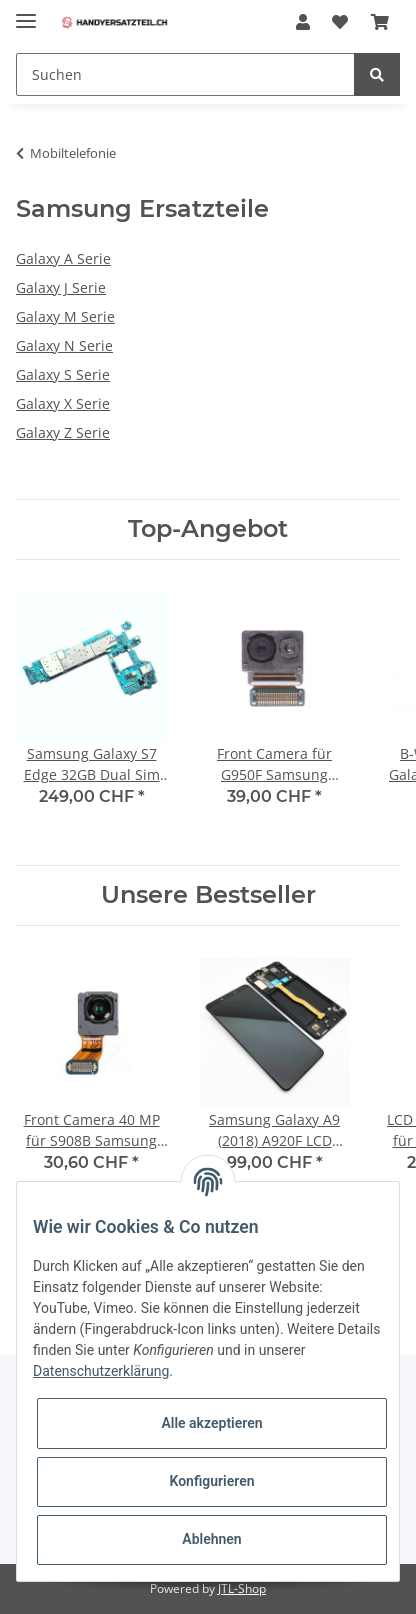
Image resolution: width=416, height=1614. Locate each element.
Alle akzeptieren (211, 1423)
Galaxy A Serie (63, 258)
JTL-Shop (242, 1588)
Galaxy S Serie (63, 374)
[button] (303, 22)
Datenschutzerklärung (101, 1371)
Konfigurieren (211, 1481)
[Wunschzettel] (340, 22)
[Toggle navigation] (26, 12)
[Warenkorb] (380, 22)
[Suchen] (185, 74)
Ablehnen (211, 1539)
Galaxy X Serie (63, 403)
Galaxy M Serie (65, 316)
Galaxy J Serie (61, 287)
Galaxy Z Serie (63, 432)
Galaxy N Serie (64, 345)
